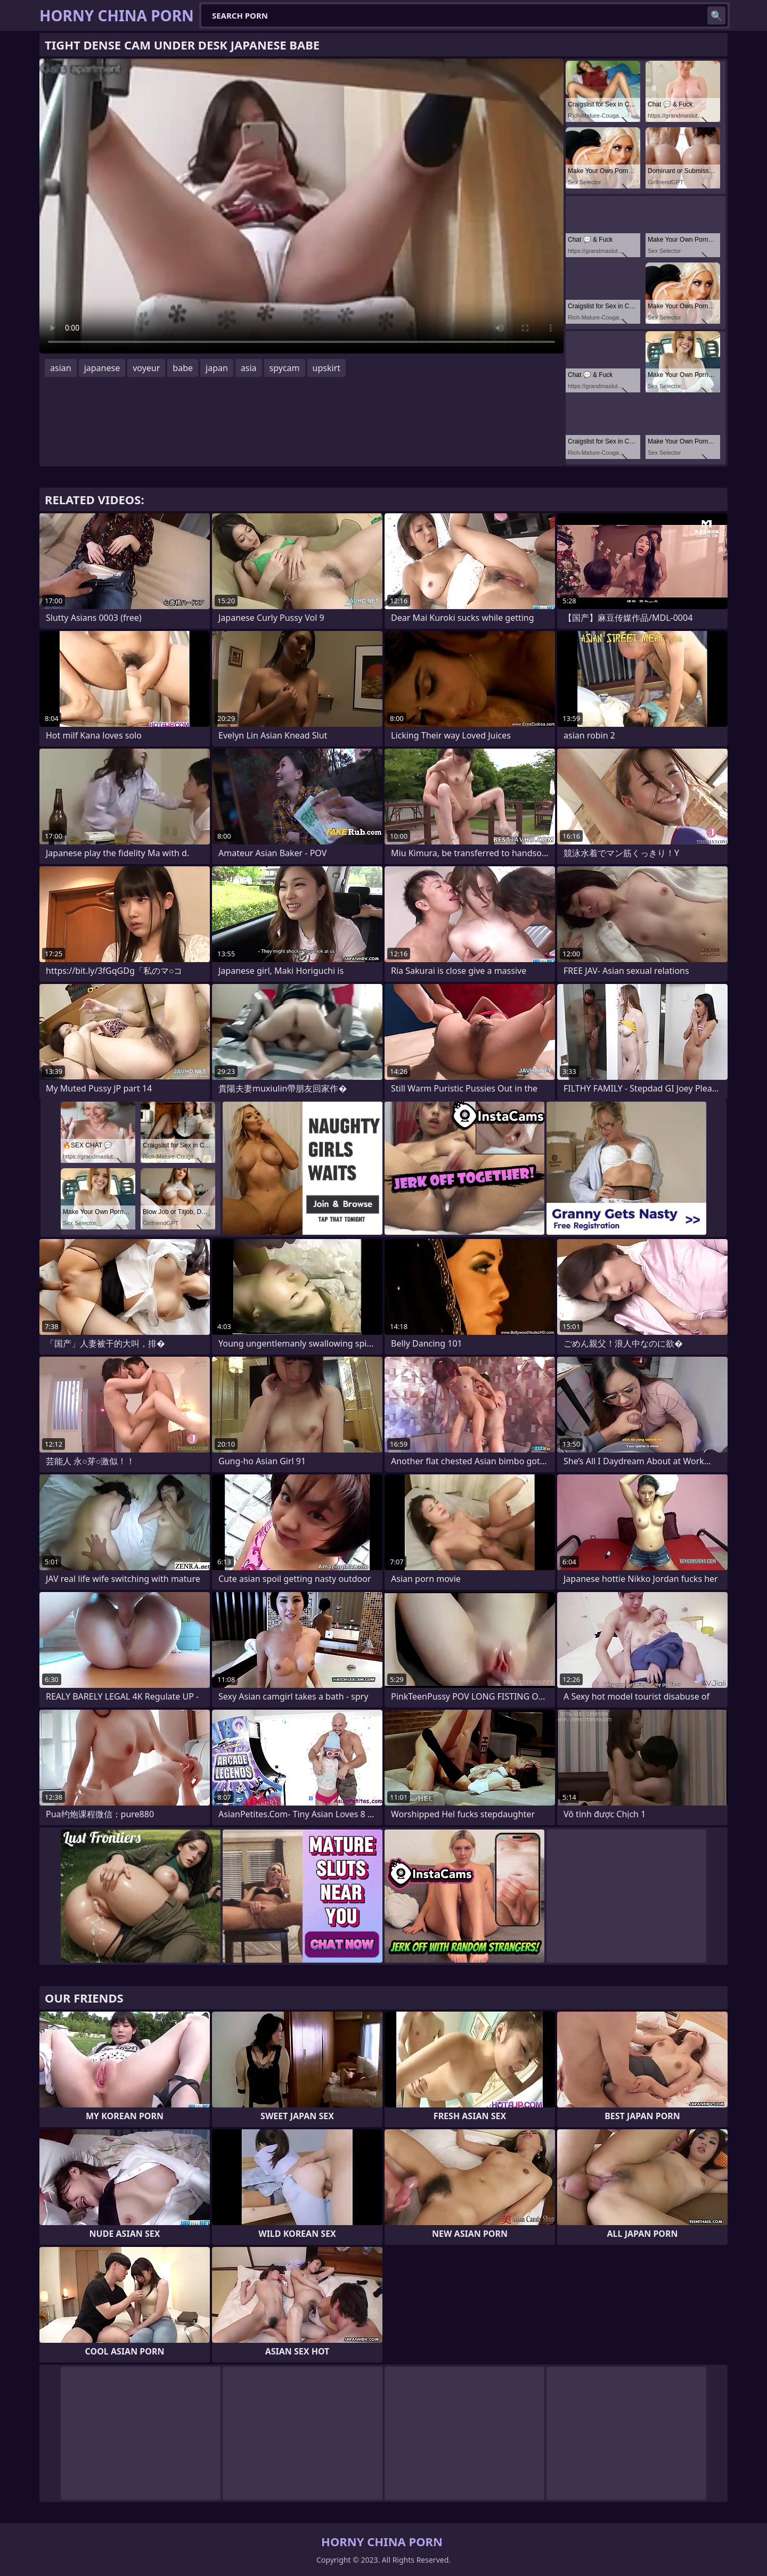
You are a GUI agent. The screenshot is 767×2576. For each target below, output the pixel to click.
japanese (102, 368)
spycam (285, 368)
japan (217, 368)
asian (60, 368)
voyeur (146, 368)
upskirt (326, 368)
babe (183, 368)
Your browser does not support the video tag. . (301, 206)
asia (249, 368)
